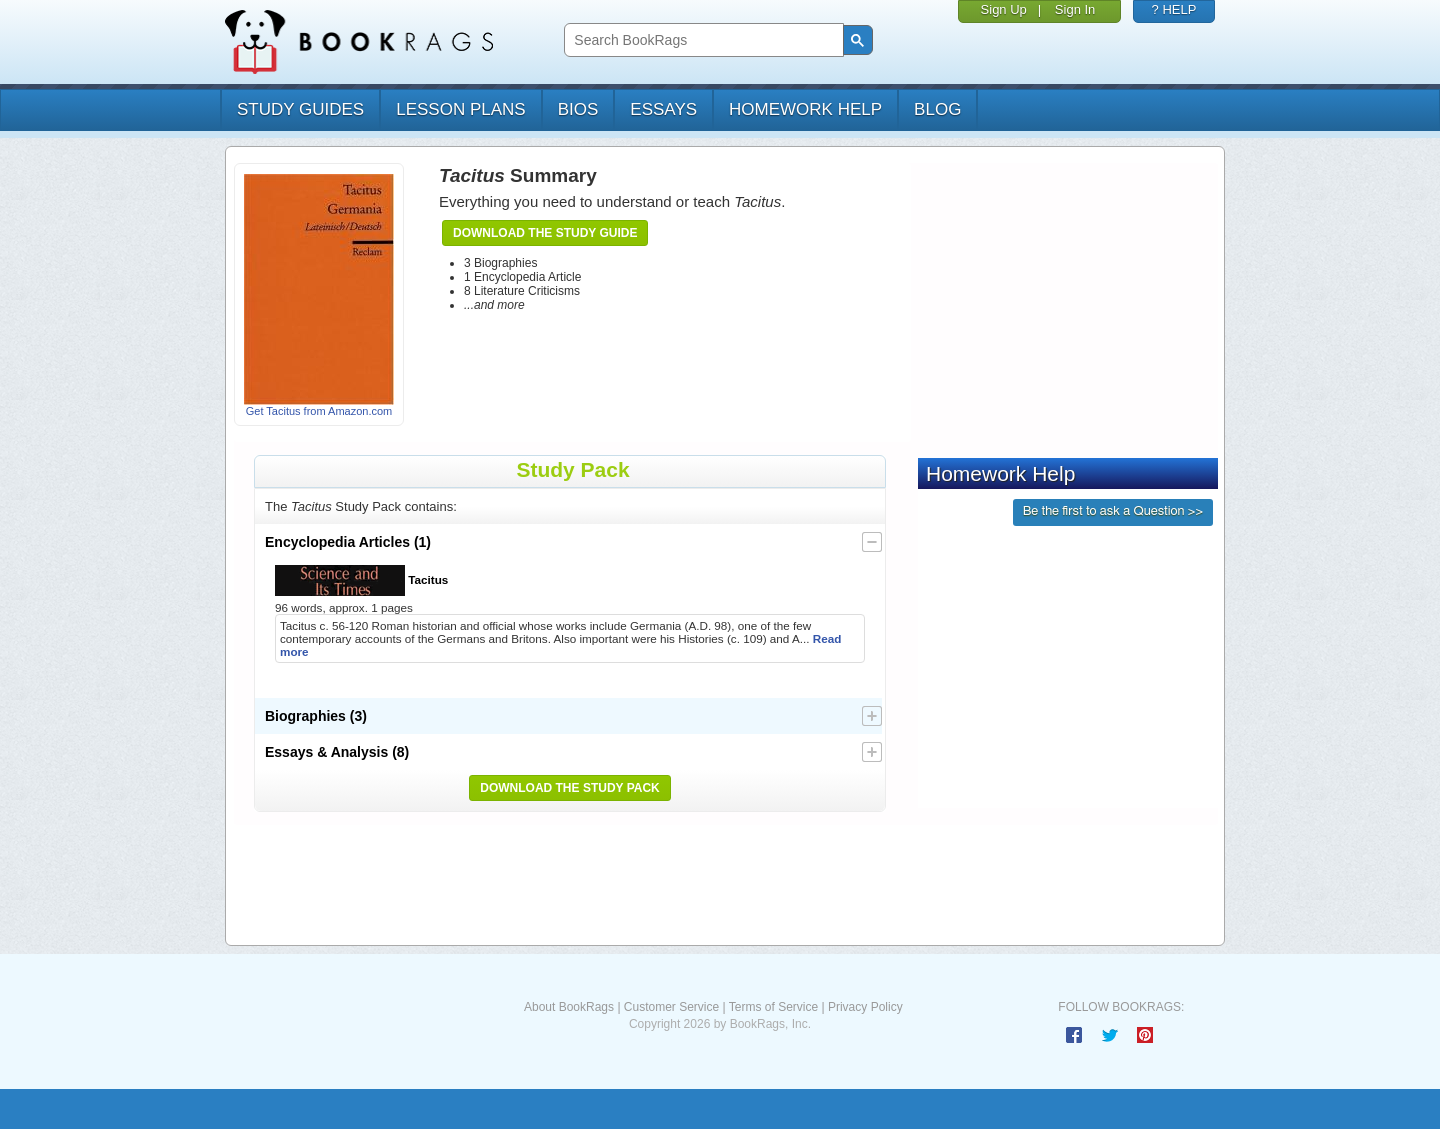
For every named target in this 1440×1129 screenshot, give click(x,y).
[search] (701, 40)
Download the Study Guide (545, 233)
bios (578, 109)
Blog (937, 109)
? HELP (1174, 9)
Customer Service (671, 1007)
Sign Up (1004, 9)
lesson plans (460, 109)
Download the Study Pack (570, 788)
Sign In (1075, 9)
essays (663, 109)
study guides (300, 109)
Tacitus (361, 580)
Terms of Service (773, 1007)
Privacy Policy (865, 1007)
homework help (805, 109)
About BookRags (569, 1007)
